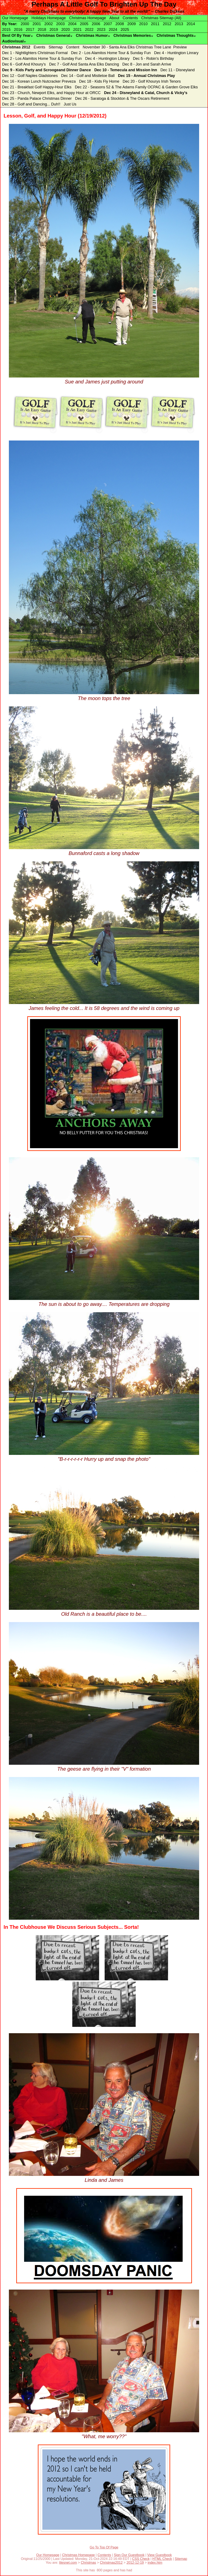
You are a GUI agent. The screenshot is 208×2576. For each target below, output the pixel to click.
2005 (84, 24)
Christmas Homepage (87, 18)
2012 (167, 24)
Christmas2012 (111, 2562)
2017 (30, 29)
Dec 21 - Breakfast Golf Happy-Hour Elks (36, 87)
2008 (119, 24)
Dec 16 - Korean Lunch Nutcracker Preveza (39, 81)
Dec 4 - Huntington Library (107, 58)
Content (72, 47)
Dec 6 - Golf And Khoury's (24, 64)
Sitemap (56, 47)
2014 (190, 24)
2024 (113, 29)
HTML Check (162, 2559)
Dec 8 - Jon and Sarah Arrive (146, 64)
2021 (77, 29)
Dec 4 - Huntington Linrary (176, 53)
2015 (6, 29)
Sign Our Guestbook (129, 2555)
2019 (53, 29)
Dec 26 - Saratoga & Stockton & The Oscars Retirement (122, 98)
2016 (18, 29)
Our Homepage (15, 18)
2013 (179, 24)
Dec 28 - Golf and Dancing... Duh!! (31, 104)
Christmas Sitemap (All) (161, 18)
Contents (130, 18)
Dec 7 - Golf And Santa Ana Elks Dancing (84, 64)
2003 (60, 24)
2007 (108, 24)
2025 (124, 29)
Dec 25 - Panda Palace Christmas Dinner (37, 98)
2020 (65, 29)
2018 (42, 29)
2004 (72, 24)
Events (39, 47)
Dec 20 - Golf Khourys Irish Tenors (152, 81)
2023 (101, 29)
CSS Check (141, 2559)
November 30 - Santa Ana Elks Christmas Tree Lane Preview (135, 47)
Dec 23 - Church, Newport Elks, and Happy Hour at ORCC (51, 93)
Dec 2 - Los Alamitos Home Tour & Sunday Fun (111, 53)
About (114, 18)
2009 (131, 24)
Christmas (88, 2562)
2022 (89, 29)
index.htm (155, 2562)
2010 (143, 24)
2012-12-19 (135, 2562)
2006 (96, 24)
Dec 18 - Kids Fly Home (99, 81)
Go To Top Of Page (104, 2547)
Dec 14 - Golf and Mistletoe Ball (88, 76)
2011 (155, 24)
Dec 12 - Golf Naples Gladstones (30, 76)
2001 (37, 24)
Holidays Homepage (48, 18)
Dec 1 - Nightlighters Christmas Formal (35, 53)
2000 (25, 24)
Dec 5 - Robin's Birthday (153, 58)
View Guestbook (159, 2555)
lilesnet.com (68, 2562)
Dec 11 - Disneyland (177, 70)
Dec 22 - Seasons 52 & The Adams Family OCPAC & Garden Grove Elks (136, 87)
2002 (48, 24)
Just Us (70, 104)
